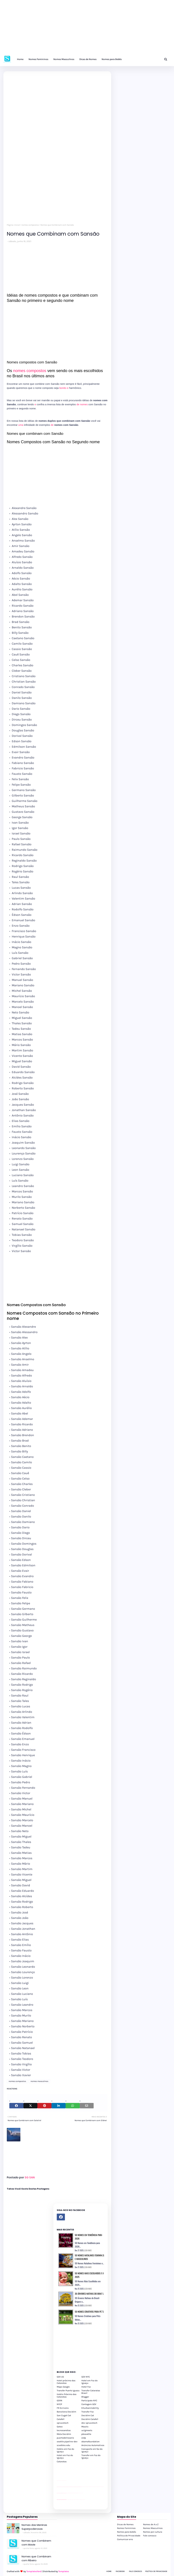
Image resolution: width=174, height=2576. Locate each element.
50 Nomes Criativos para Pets (89, 2311)
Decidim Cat (87, 2415)
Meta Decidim (64, 2434)
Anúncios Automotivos (92, 2445)
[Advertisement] (87, 29)
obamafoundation (90, 2441)
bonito (63, 387)
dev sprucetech (89, 2423)
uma (21, 424)
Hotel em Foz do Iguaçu (89, 2381)
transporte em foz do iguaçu (91, 2450)
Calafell (60, 2419)
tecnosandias (64, 2430)
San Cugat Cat (64, 2415)
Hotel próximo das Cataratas (66, 2381)
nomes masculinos (39, 2081)
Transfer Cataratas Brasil (90, 2391)
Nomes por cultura (152, 2532)
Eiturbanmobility (90, 2408)
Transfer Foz (87, 2411)
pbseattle (86, 2434)
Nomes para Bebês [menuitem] (112, 59)
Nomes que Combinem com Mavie (36, 2542)
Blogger (85, 2396)
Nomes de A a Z (151, 2524)
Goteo (60, 2426)
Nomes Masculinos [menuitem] (63, 59)
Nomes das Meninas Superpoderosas (34, 2527)
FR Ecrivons (63, 2408)
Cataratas (62, 2461)
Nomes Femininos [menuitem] (38, 59)
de (77, 404)
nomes (84, 404)
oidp (83, 2438)
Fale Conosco (135, 2571)
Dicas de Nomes (125, 2524)
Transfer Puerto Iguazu (68, 2390)
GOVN (59, 2400)
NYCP (59, 2404)
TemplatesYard (33, 2571)
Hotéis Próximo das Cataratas (66, 2395)
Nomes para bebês (126, 2532)
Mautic (85, 2426)
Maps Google (63, 2386)
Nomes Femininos (126, 2528)
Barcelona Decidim (66, 2411)
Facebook (120, 2571)
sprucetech (62, 2423)
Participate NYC (89, 2400)
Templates (63, 2571)
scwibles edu (63, 2445)
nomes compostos (30, 225)
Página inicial (13, 225)
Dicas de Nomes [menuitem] (88, 59)
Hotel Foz (86, 2386)
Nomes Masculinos (153, 2528)
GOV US (60, 2376)
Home (108, 2571)
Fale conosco (149, 2535)
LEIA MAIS (88, 2250)
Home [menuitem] (20, 59)
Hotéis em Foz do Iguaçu (65, 2450)
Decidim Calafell (89, 2419)
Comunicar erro (125, 2539)
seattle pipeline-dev (67, 2441)
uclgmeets (86, 2430)
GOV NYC (85, 2376)
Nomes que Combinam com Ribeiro (36, 2558)
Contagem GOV (88, 2404)
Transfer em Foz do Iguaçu (90, 2456)
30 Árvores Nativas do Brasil (89, 2293)
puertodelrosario (65, 2438)
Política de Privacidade (128, 2535)
